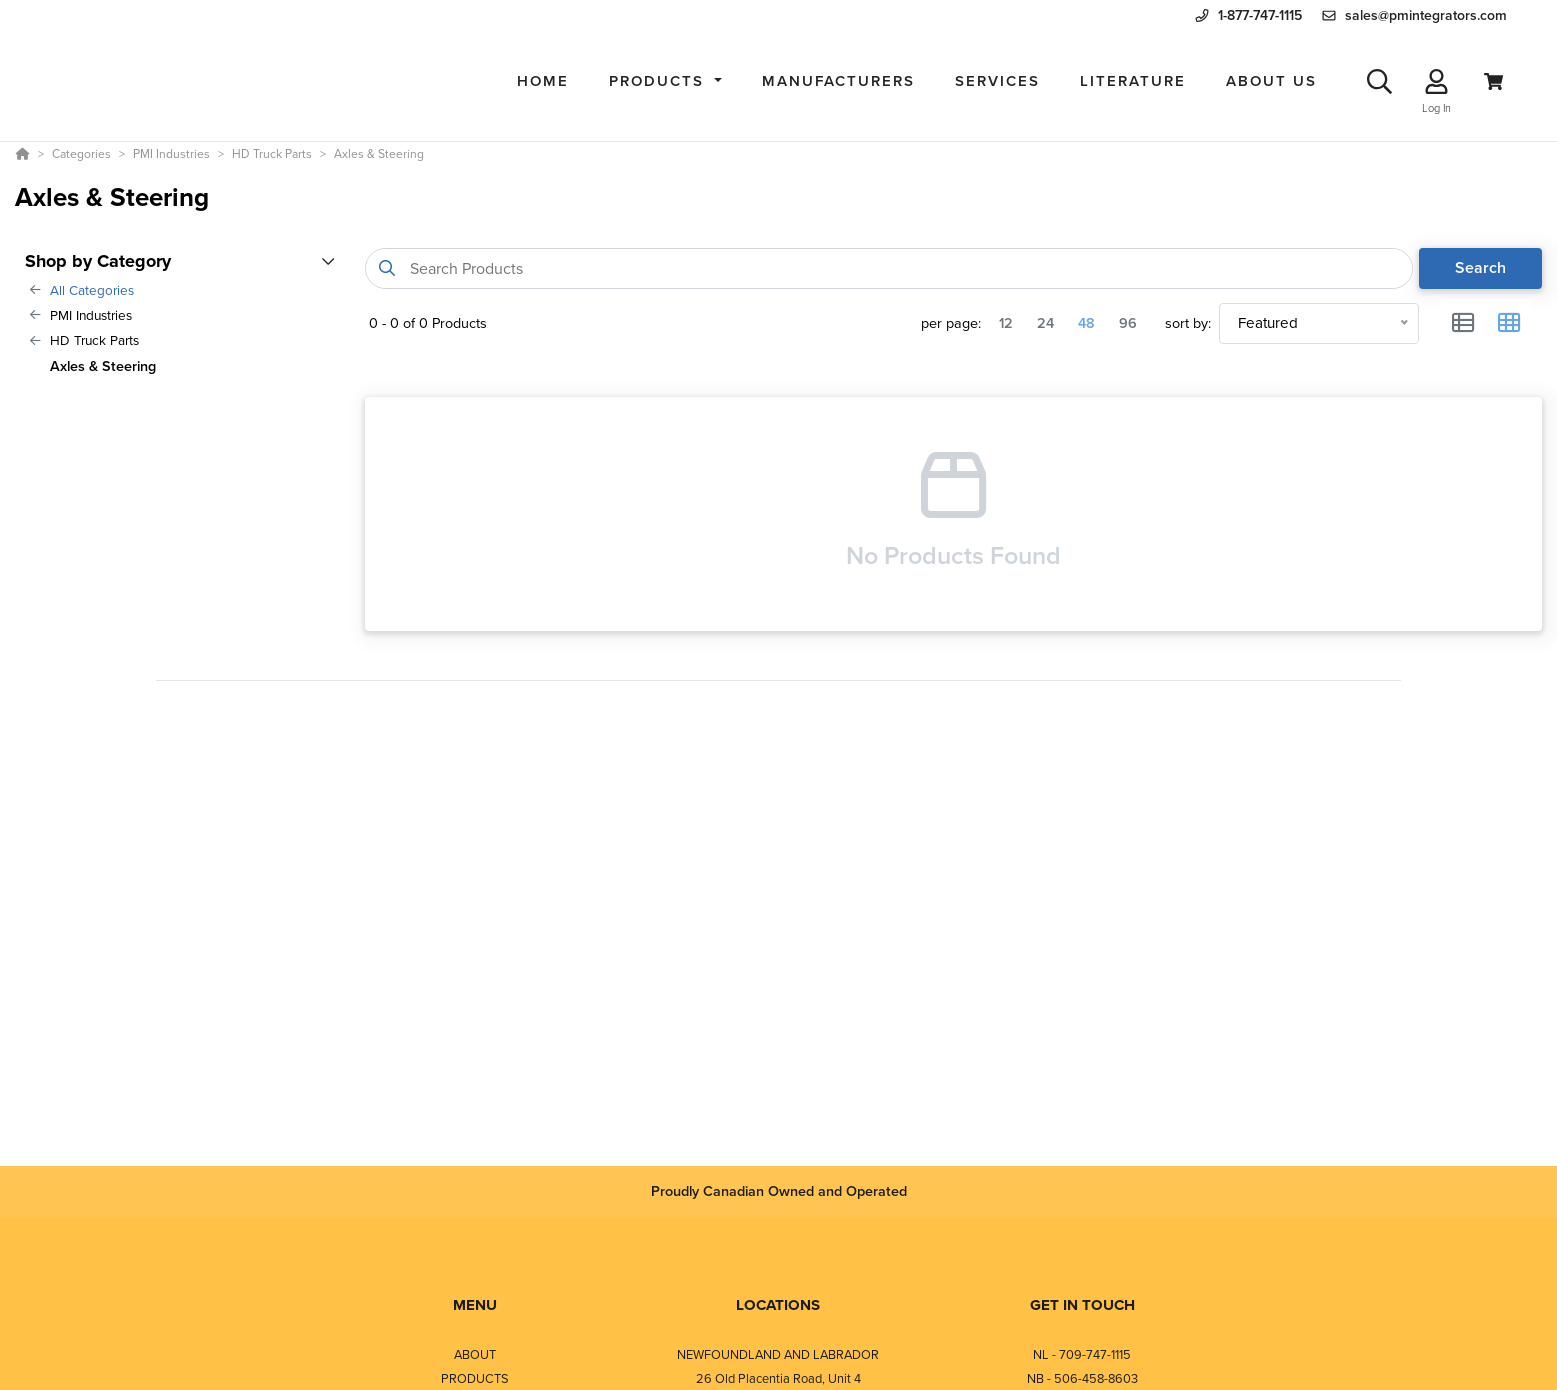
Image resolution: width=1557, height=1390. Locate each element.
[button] (665, 81)
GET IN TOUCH (1082, 1305)
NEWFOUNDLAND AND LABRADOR (778, 1354)
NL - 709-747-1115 (1082, 1354)
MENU (475, 1305)
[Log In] (1436, 81)
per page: (951, 323)
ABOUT (475, 1354)
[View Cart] (1493, 81)
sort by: (1188, 323)
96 (1128, 323)
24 (1045, 323)
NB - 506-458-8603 (1082, 1378)
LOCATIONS (778, 1305)
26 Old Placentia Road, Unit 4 (778, 1378)
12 (1006, 323)
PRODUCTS (475, 1378)
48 (1086, 323)
